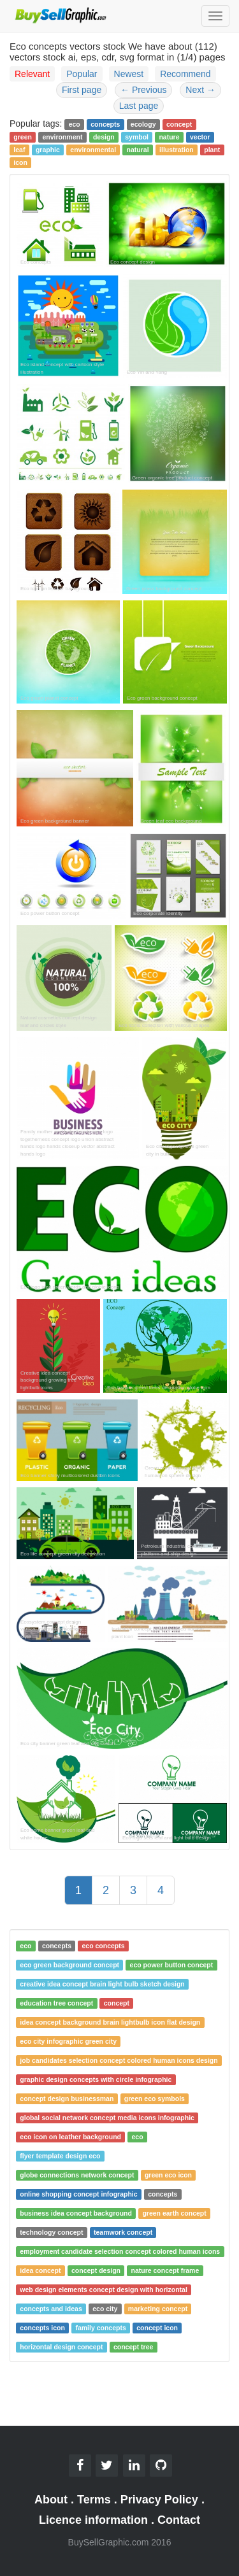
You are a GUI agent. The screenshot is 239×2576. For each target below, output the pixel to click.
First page (81, 90)
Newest (129, 74)
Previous (143, 90)
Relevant (32, 74)
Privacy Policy (159, 2499)
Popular (81, 74)
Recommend (185, 74)
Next (200, 90)
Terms (94, 2499)
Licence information (93, 2520)
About (51, 2499)
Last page (139, 106)
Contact (178, 2520)
